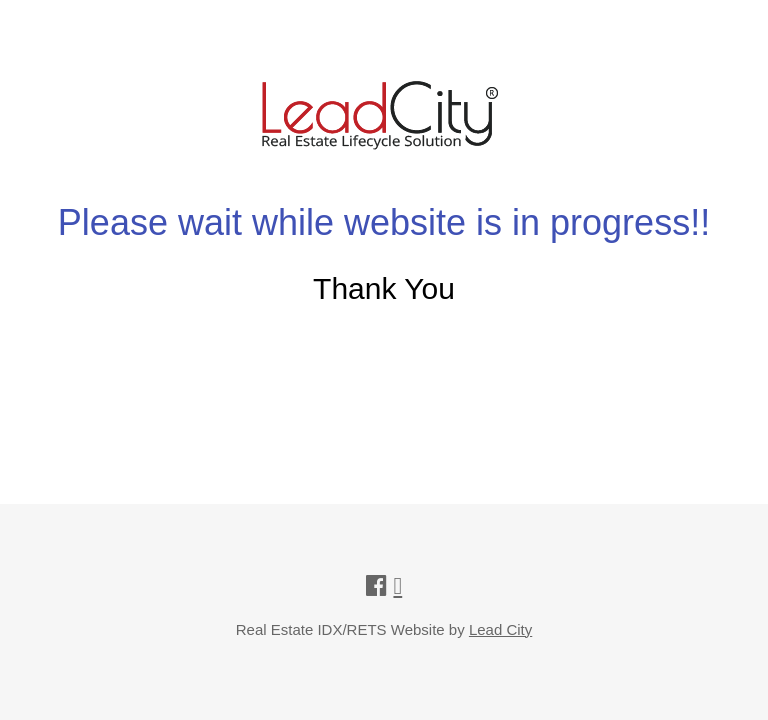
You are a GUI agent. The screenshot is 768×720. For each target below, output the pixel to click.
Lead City (500, 629)
